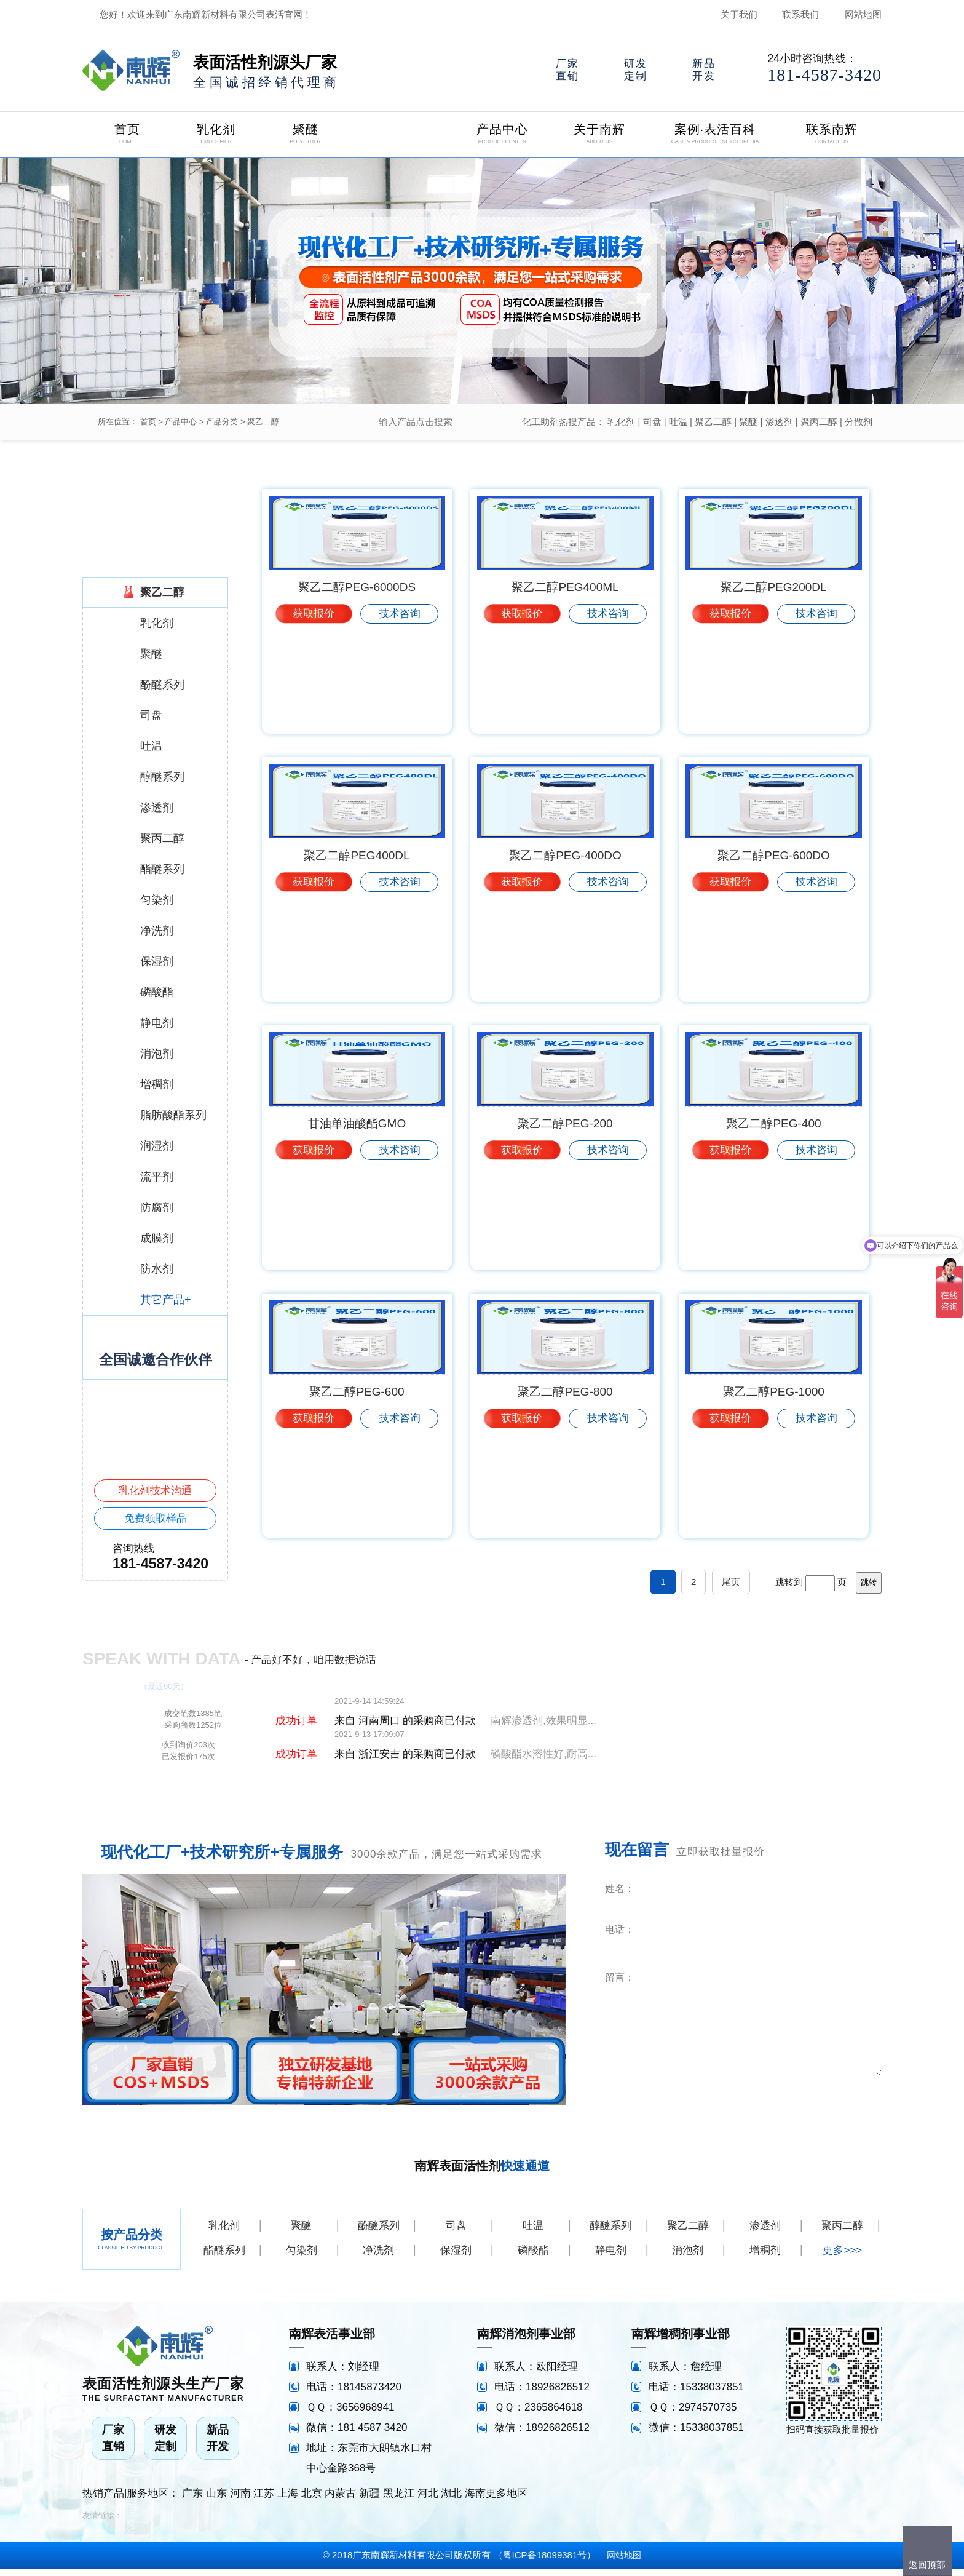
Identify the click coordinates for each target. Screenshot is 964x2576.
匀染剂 (301, 2258)
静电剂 (610, 2258)
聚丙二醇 (818, 421)
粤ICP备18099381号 (545, 2562)
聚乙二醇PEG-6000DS (357, 689)
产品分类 (222, 421)
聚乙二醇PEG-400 (773, 1229)
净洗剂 (378, 2258)
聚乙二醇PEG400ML (565, 689)
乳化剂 (621, 421)
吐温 (678, 421)
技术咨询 (400, 716)
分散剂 (858, 421)
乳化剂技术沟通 (155, 1491)
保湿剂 (456, 2258)
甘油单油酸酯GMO (357, 1229)
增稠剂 (765, 2258)
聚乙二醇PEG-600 (356, 1499)
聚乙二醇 (263, 421)
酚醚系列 (379, 2233)
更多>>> (842, 2258)
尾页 (731, 1589)
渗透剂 (779, 421)
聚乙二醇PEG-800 (565, 1499)
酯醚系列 (224, 2258)
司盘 (652, 421)
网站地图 (863, 14)
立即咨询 (806, 2100)
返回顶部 (927, 2564)
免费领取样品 (155, 1518)
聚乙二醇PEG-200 (565, 1229)
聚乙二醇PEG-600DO (773, 959)
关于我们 (739, 14)
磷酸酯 (533, 2258)
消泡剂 (687, 2258)
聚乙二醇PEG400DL (356, 959)
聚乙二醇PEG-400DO (565, 959)
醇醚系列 (610, 2233)
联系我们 (800, 14)
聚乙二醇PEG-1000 (773, 1499)
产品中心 (181, 421)
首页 (148, 421)
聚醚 (748, 421)
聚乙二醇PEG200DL (773, 689)
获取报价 (313, 716)
